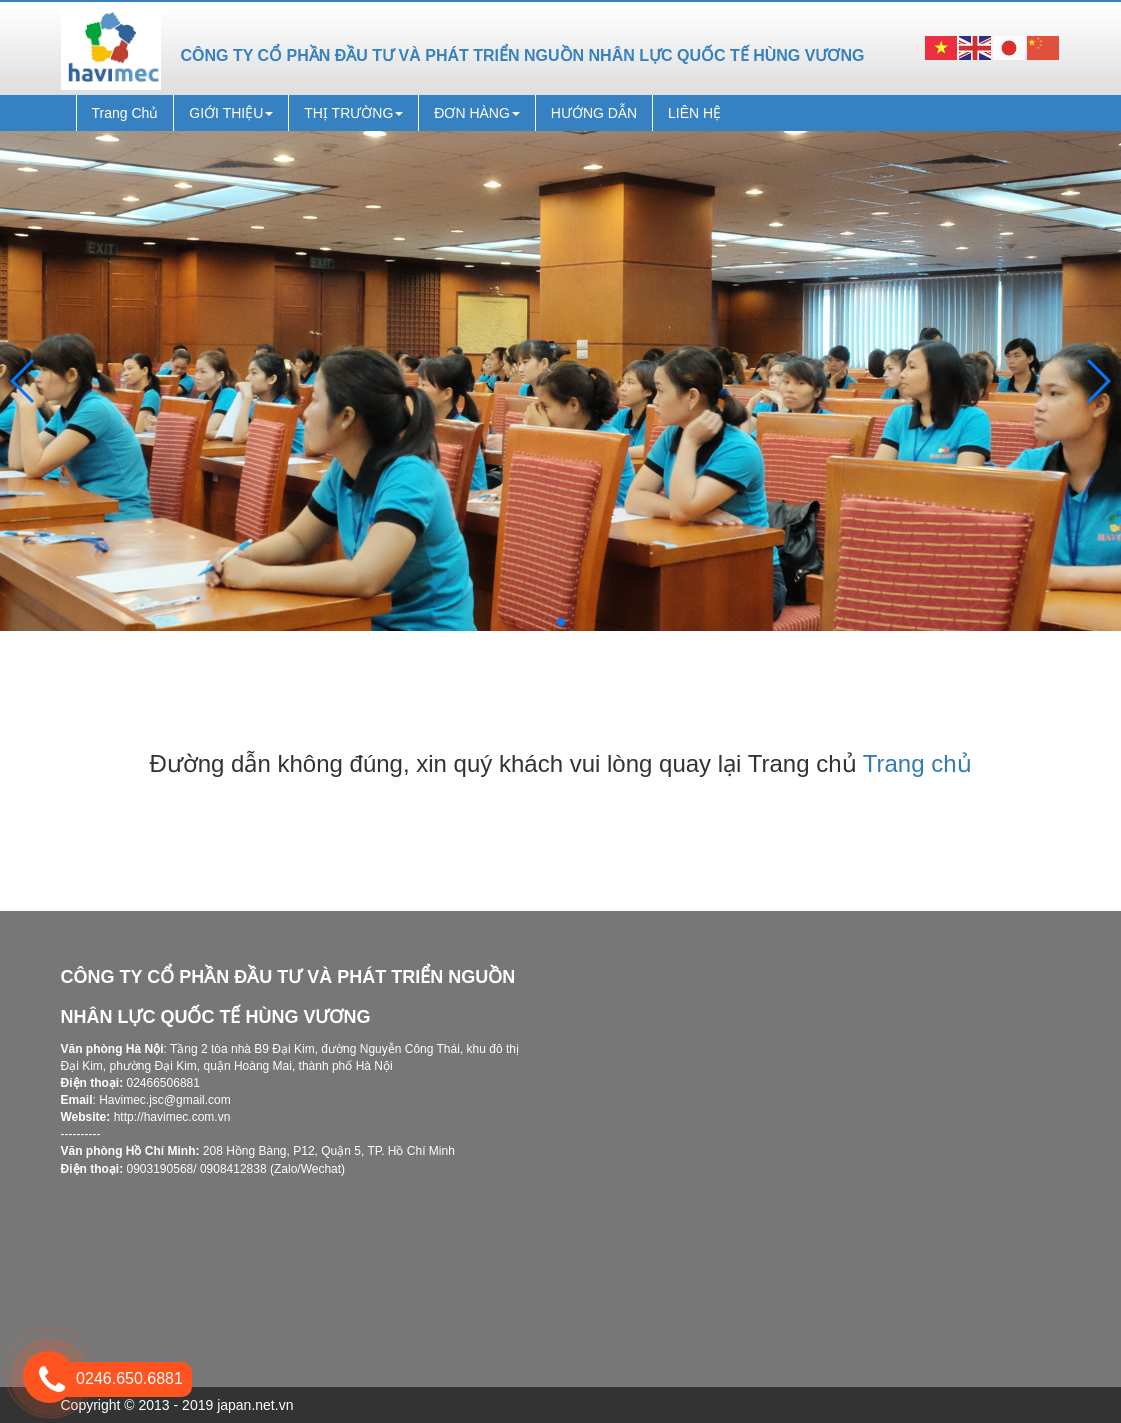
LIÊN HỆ (694, 113)
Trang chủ (917, 763)
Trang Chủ (125, 113)
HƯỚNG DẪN (594, 113)
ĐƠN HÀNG (477, 113)
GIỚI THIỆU (231, 113)
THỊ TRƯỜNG (353, 113)
